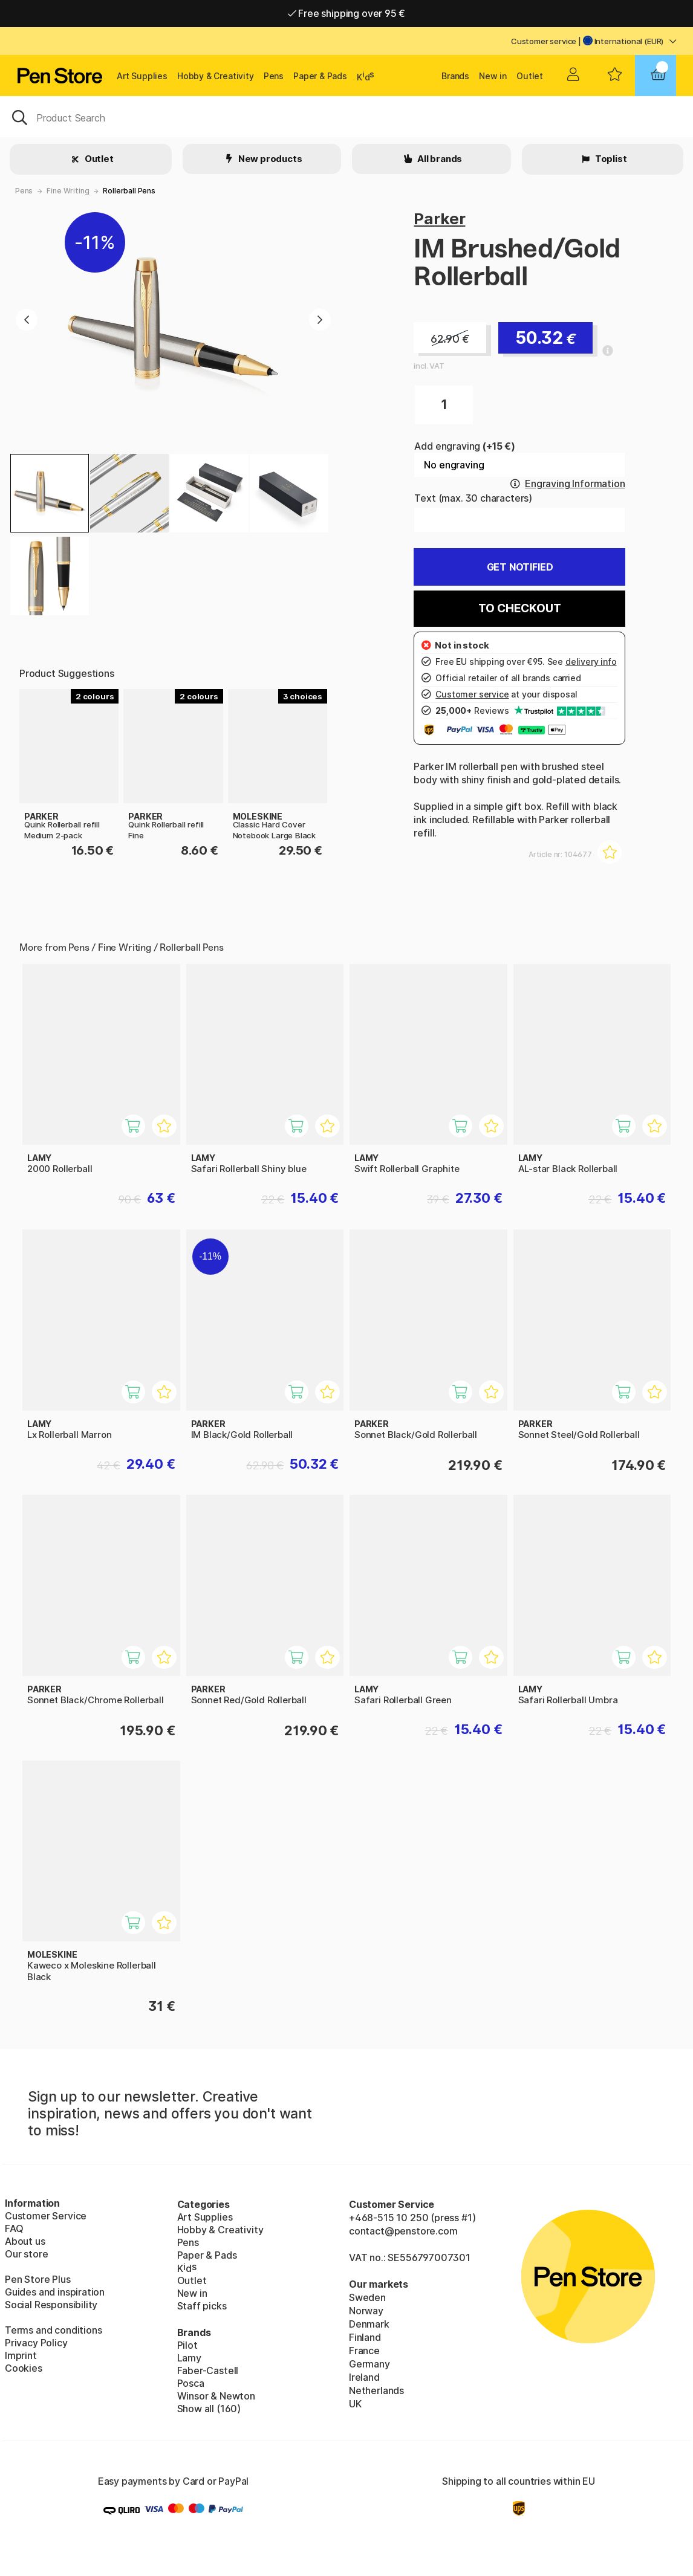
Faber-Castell (208, 2370)
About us (25, 2241)
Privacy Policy (36, 2343)
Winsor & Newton (216, 2396)
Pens (274, 76)
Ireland (364, 2377)
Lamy (189, 2358)
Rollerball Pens (129, 190)
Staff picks (202, 2306)
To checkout (519, 608)
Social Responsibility (51, 2305)
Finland (365, 2337)
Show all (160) (209, 2409)
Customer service (543, 41)
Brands (455, 76)
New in (493, 76)
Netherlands (376, 2390)
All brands (438, 158)
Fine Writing (68, 190)
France (364, 2351)
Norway (366, 2311)
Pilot (187, 2345)
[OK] (346, 116)
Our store (26, 2254)
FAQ (14, 2228)
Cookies (23, 2368)
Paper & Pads (320, 76)
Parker (439, 218)
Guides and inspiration (55, 2292)
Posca (190, 2383)
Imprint (21, 2355)
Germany (369, 2364)
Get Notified (520, 567)
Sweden (367, 2297)
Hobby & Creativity (215, 76)
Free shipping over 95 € (347, 13)
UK (355, 2404)
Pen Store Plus (38, 2279)
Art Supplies (142, 76)
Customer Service (45, 2216)
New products (269, 158)
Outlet (529, 76)
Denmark (369, 2324)
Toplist (610, 158)
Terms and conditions (53, 2330)
